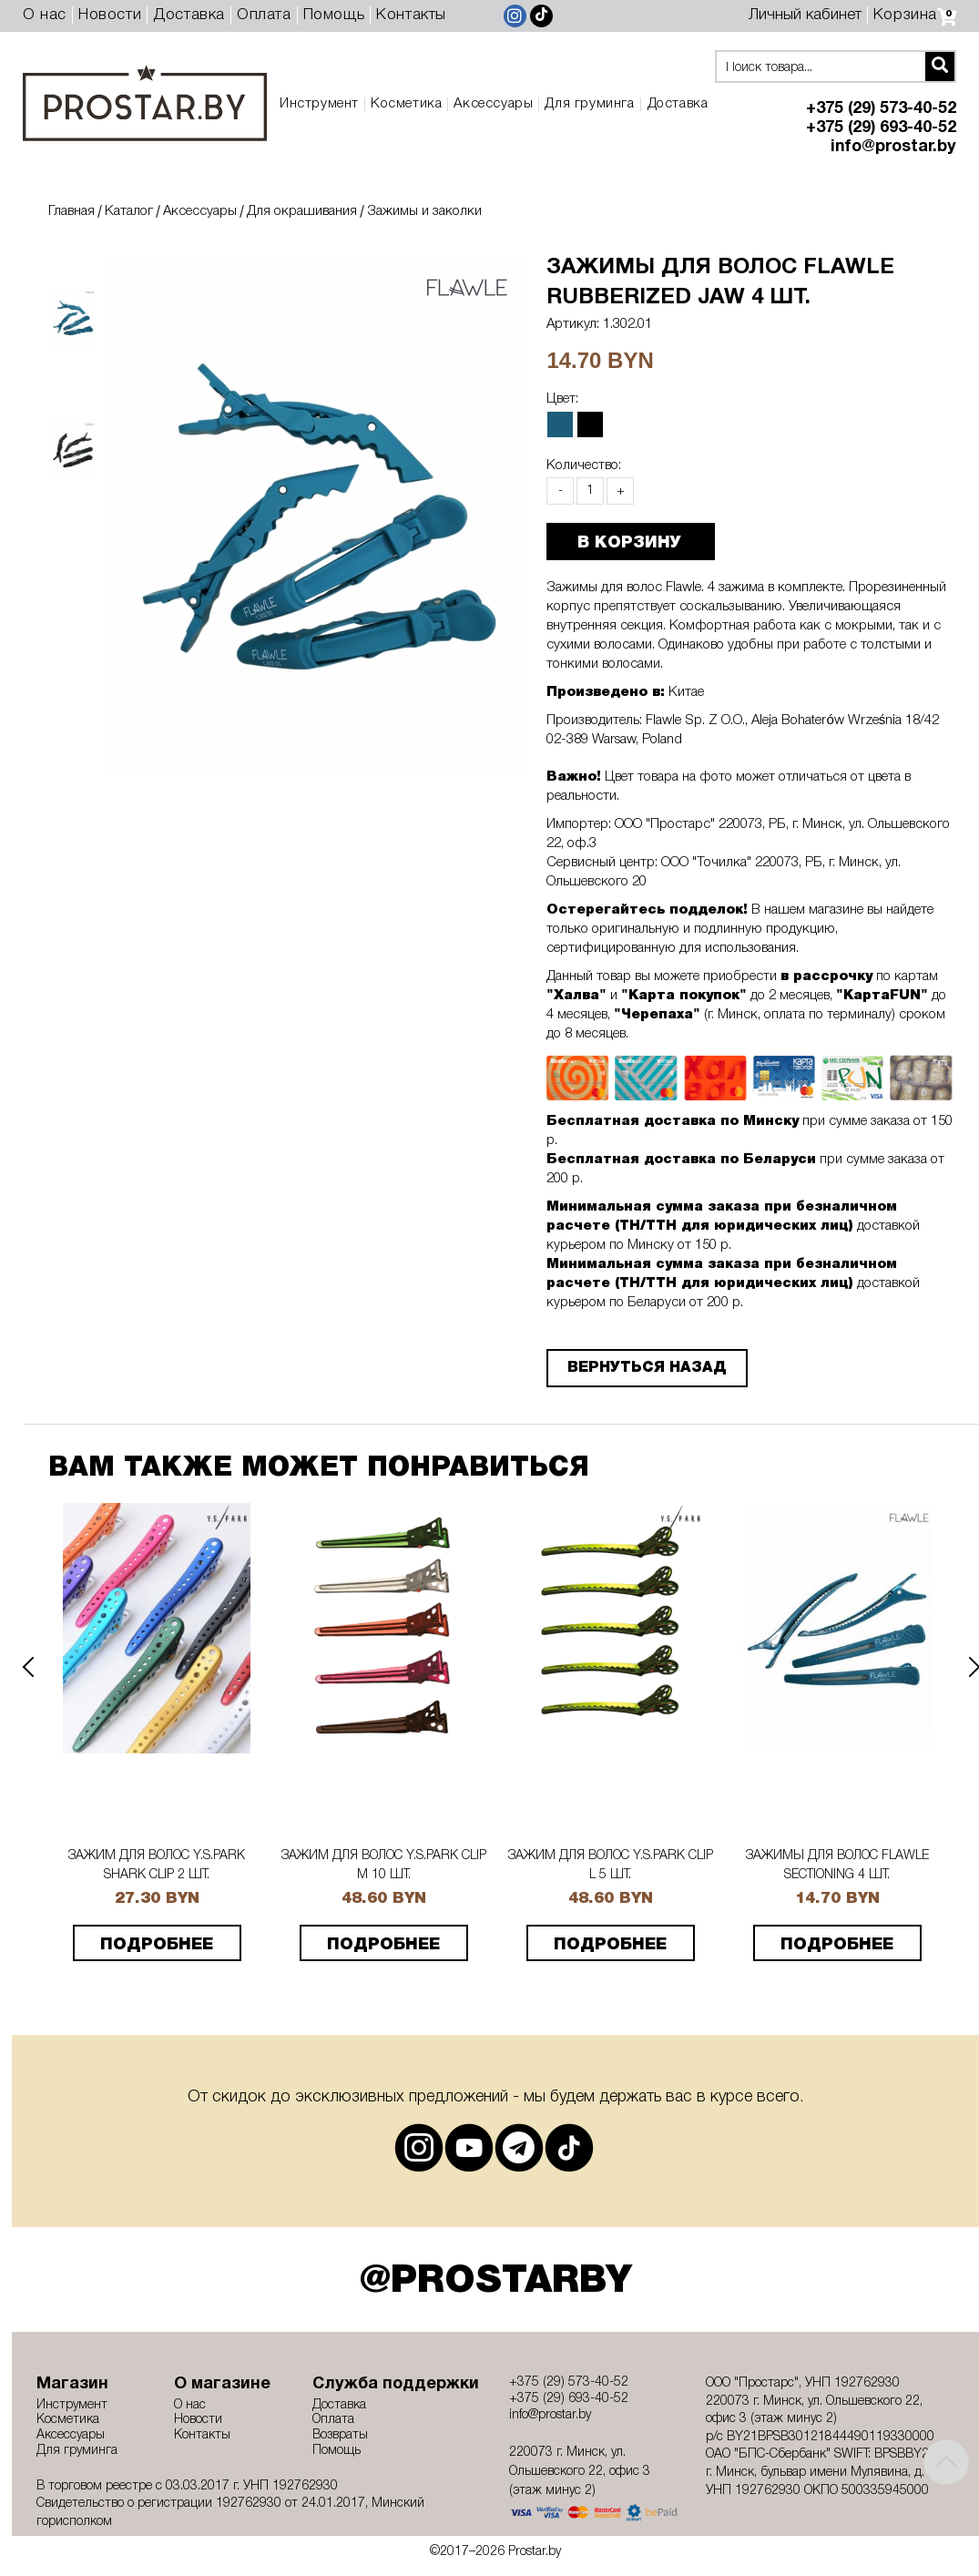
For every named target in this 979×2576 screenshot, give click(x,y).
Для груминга (589, 103)
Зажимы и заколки (424, 211)
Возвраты (340, 2435)
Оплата (264, 15)
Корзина (914, 15)
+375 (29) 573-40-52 (881, 109)
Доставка (189, 15)
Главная (71, 211)
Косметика (406, 103)
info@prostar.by (893, 147)
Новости (109, 15)
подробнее (156, 1944)
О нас (44, 15)
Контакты (411, 15)
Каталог (129, 211)
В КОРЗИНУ (620, 543)
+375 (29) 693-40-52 (881, 128)
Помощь (334, 15)
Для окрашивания (302, 211)
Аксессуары (493, 103)
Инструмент (319, 103)
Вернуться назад (638, 1368)
